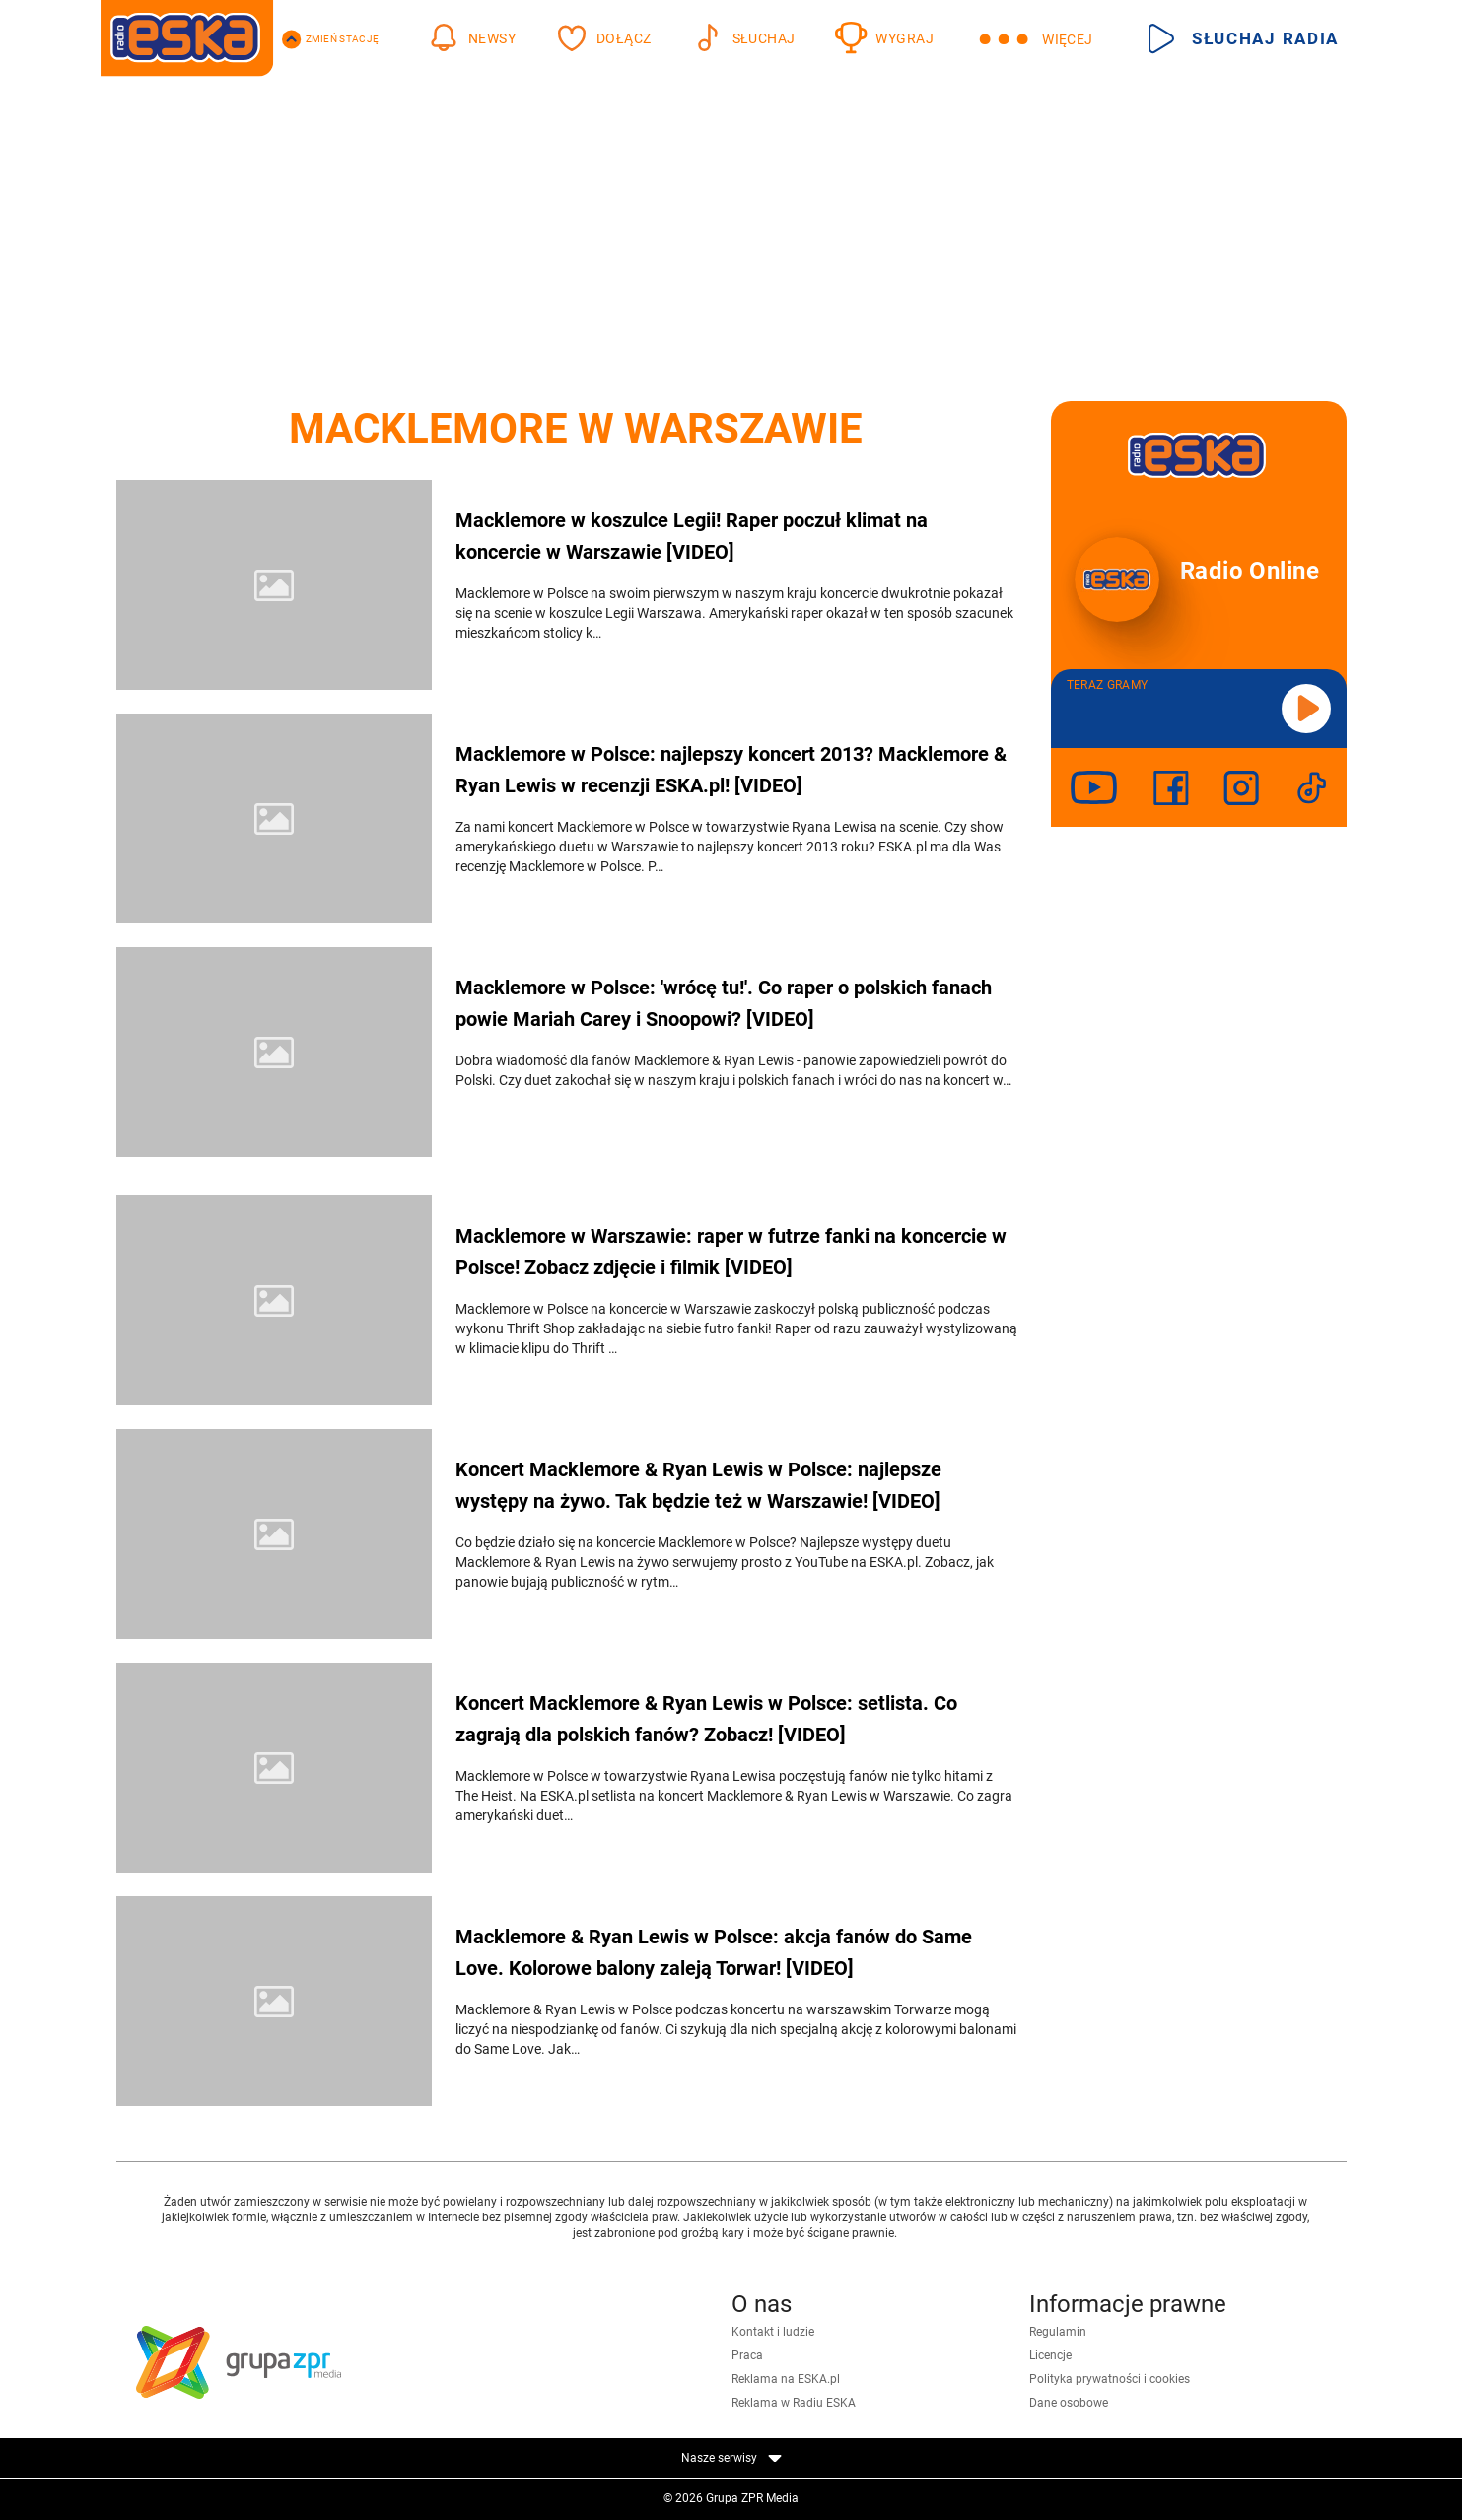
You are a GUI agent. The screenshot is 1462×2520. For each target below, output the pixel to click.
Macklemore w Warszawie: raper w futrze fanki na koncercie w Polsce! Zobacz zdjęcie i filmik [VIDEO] (731, 1251)
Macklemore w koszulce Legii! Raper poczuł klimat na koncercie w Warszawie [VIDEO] (691, 536)
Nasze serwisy (731, 2458)
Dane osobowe (1068, 2403)
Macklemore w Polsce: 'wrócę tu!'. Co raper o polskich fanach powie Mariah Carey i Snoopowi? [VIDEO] (723, 1003)
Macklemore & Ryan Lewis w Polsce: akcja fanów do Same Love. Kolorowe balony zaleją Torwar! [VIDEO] (713, 1952)
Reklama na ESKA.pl (785, 2379)
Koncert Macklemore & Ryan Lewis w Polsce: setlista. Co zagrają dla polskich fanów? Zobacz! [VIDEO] (706, 1718)
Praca (747, 2355)
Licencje (1050, 2355)
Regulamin (1057, 2332)
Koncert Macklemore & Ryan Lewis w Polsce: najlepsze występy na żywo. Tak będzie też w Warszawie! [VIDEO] (698, 1485)
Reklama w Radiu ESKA (793, 2403)
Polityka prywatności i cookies (1109, 2379)
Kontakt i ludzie (772, 2332)
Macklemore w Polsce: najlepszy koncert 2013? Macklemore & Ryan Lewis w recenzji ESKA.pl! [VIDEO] (731, 769)
